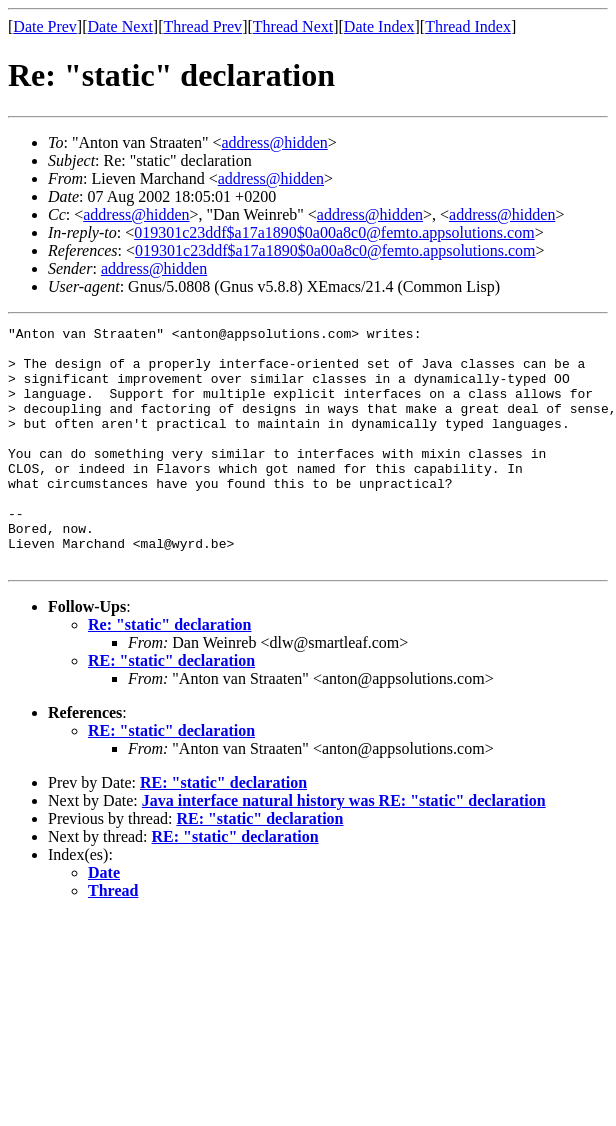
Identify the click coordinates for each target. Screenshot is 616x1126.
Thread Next (293, 26)
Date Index (379, 26)
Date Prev (45, 26)
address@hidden (275, 142)
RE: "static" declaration (171, 708)
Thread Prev (202, 26)
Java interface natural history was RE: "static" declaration (344, 848)
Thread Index (468, 26)
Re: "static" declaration (170, 672)
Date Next (120, 26)
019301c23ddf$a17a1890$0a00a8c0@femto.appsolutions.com (334, 232)
